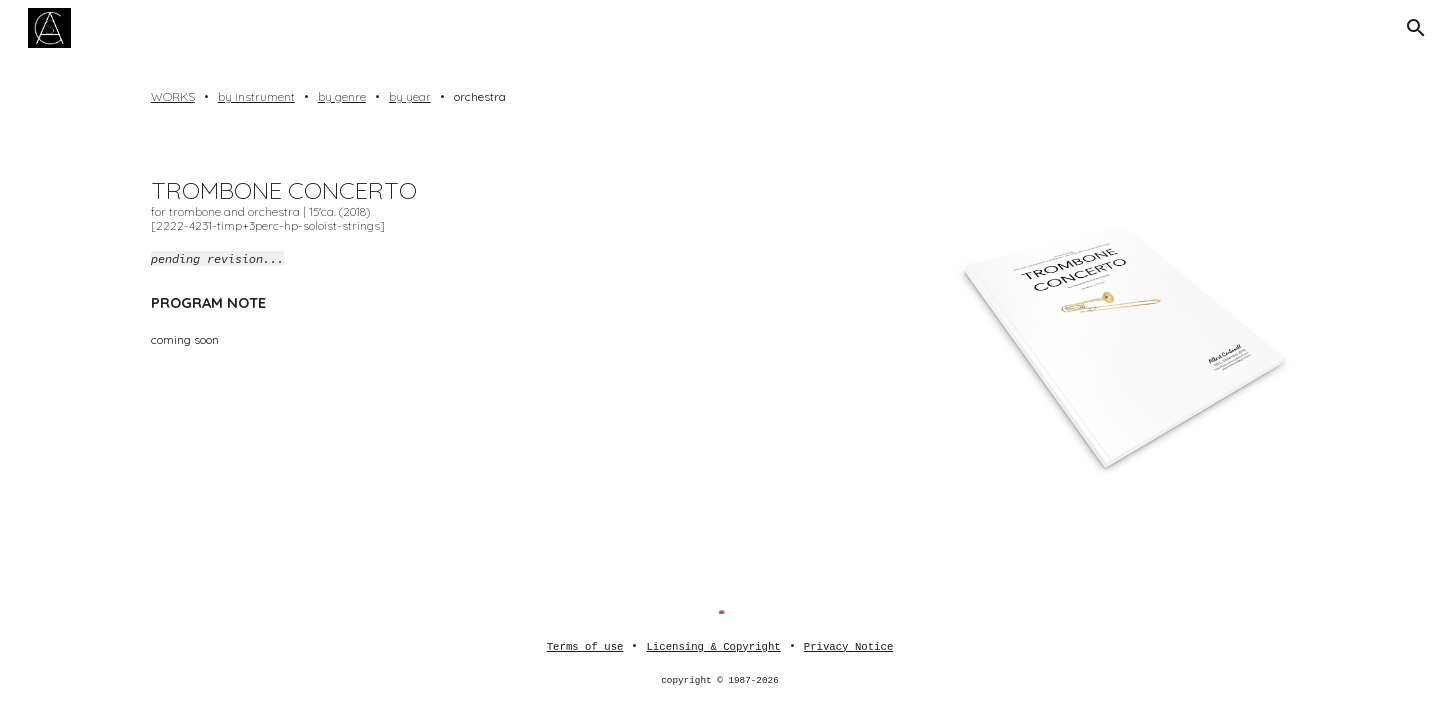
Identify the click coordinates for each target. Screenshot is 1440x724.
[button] (1416, 28)
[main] (720, 97)
